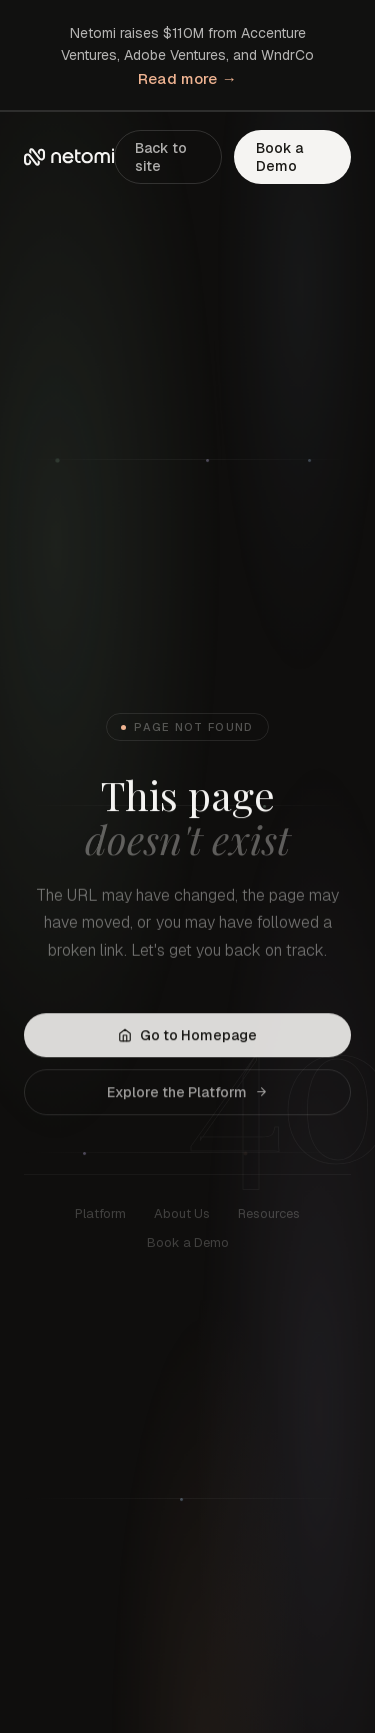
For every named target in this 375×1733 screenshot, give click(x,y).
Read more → (187, 78)
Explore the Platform (187, 1094)
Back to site (161, 157)
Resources (269, 1217)
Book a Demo (279, 157)
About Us (182, 1217)
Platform (100, 1217)
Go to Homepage (187, 1037)
